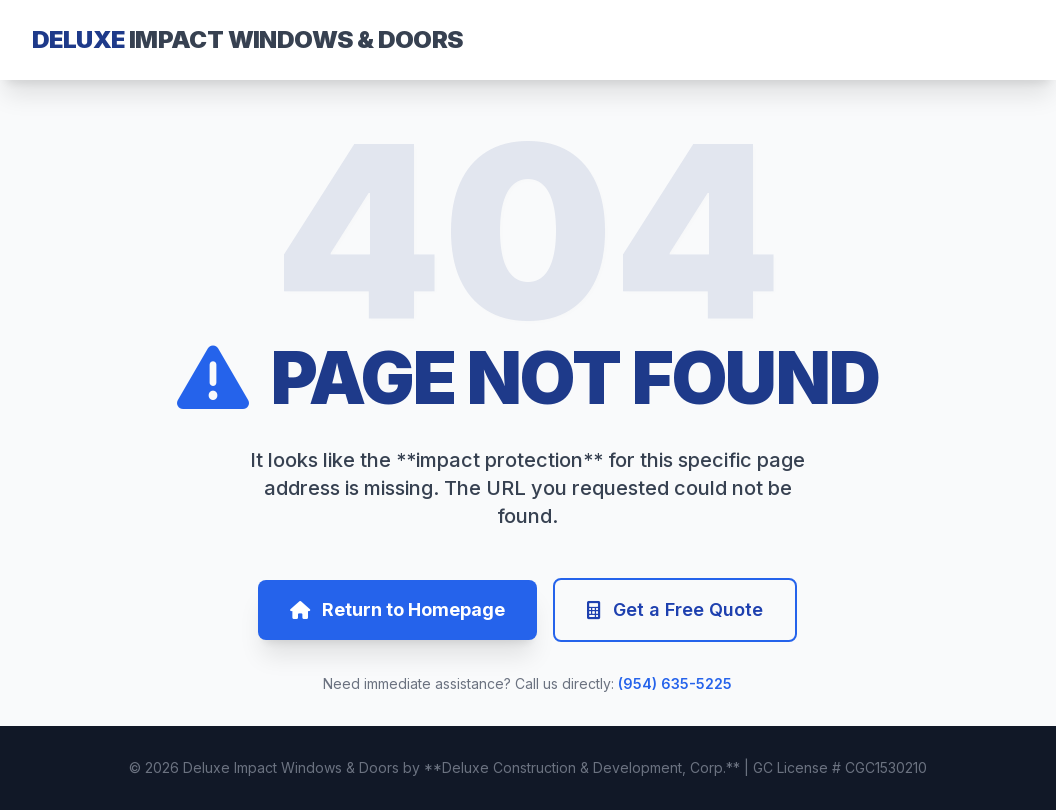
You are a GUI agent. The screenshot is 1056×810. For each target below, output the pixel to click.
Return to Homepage (397, 609)
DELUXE (247, 39)
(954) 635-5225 (675, 683)
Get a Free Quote (675, 609)
